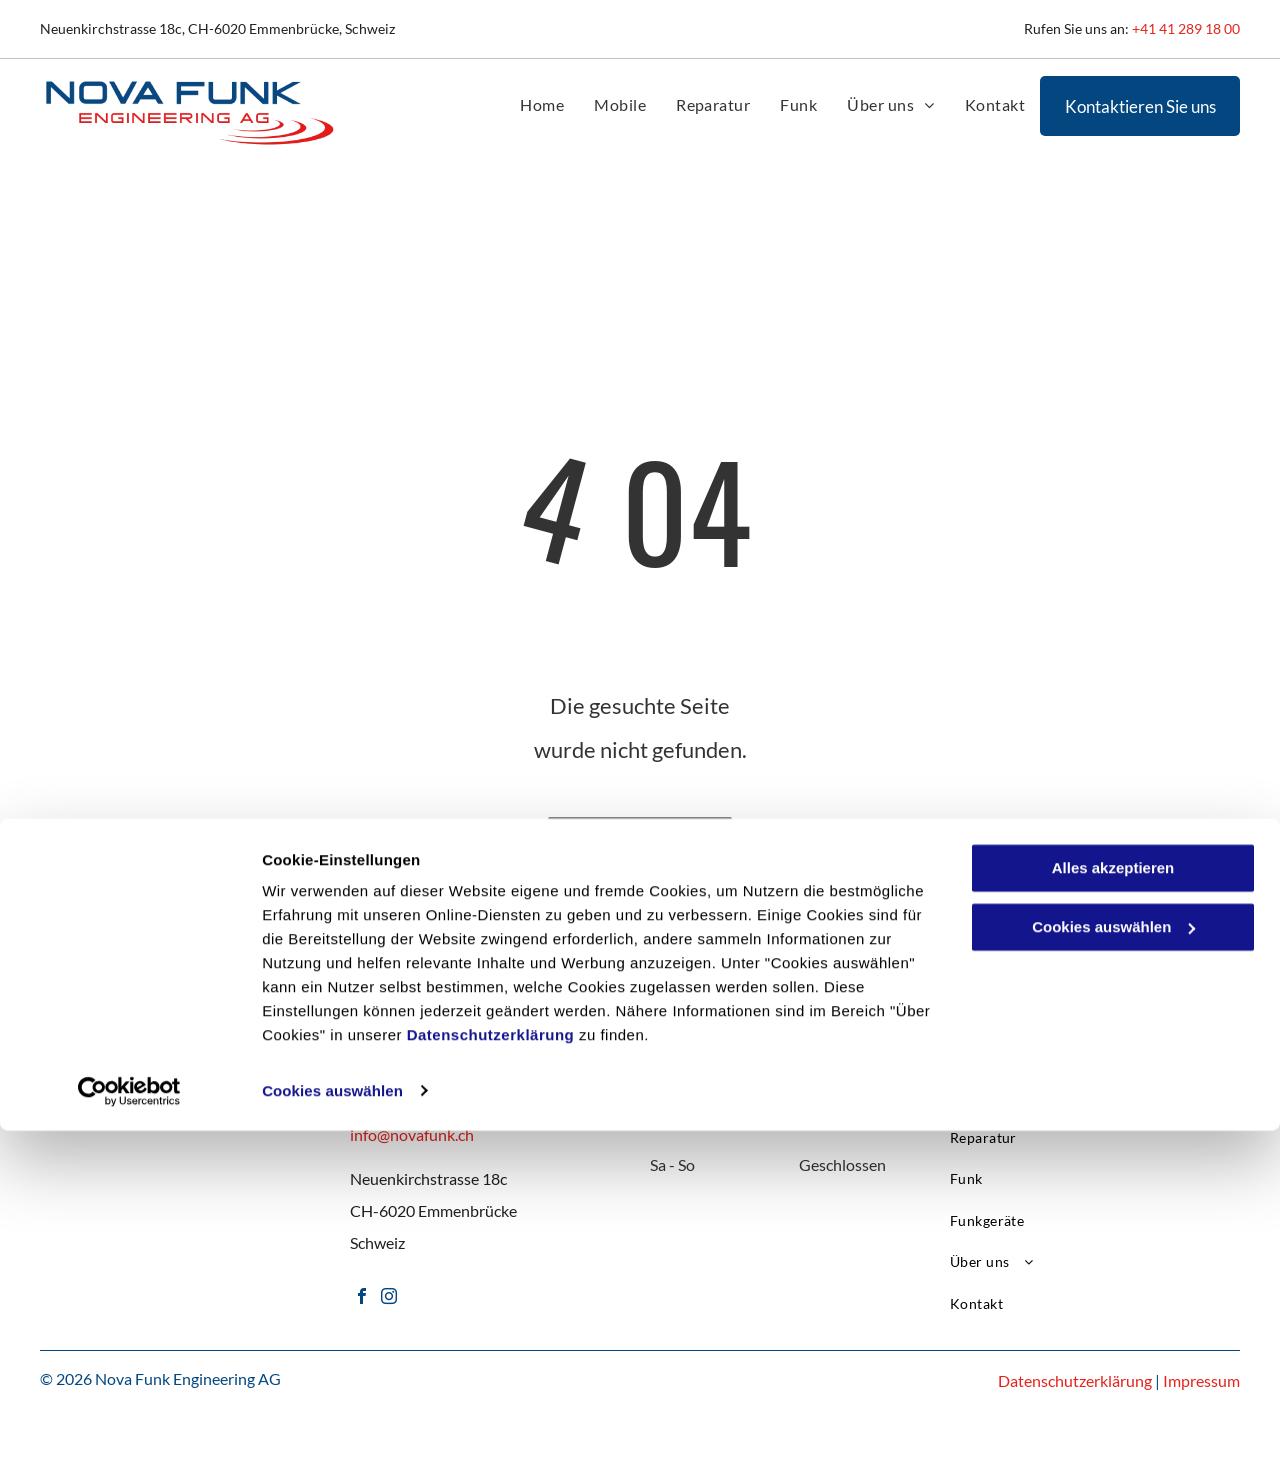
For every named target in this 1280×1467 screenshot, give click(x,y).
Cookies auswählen (332, 1427)
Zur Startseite (640, 832)
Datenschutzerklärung (491, 1372)
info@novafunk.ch (412, 1134)
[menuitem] (542, 105)
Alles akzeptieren (1113, 1205)
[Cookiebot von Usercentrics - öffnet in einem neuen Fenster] (129, 1428)
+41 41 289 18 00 (1186, 28)
